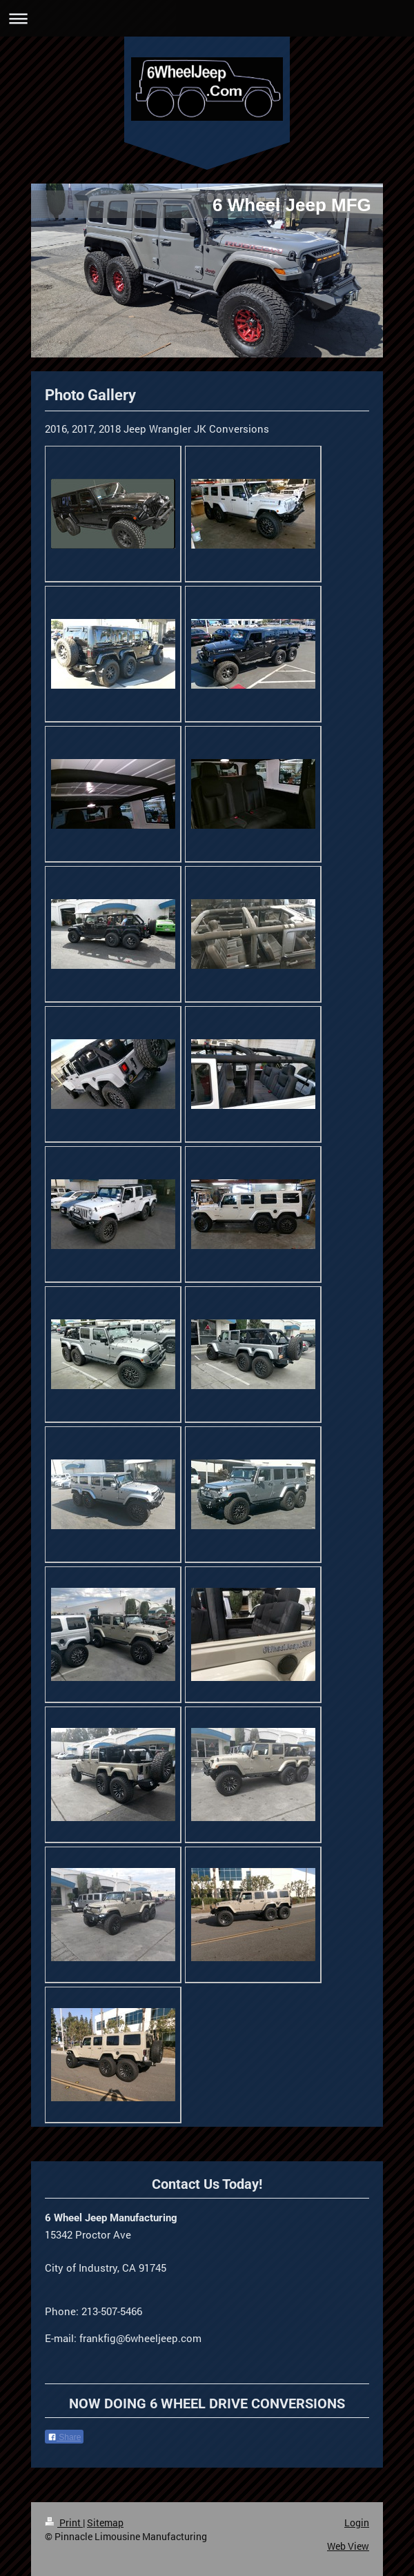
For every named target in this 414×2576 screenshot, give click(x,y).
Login (356, 2522)
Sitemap (105, 2522)
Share (64, 2437)
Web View (348, 2546)
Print (64, 2522)
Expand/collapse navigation (207, 18)
